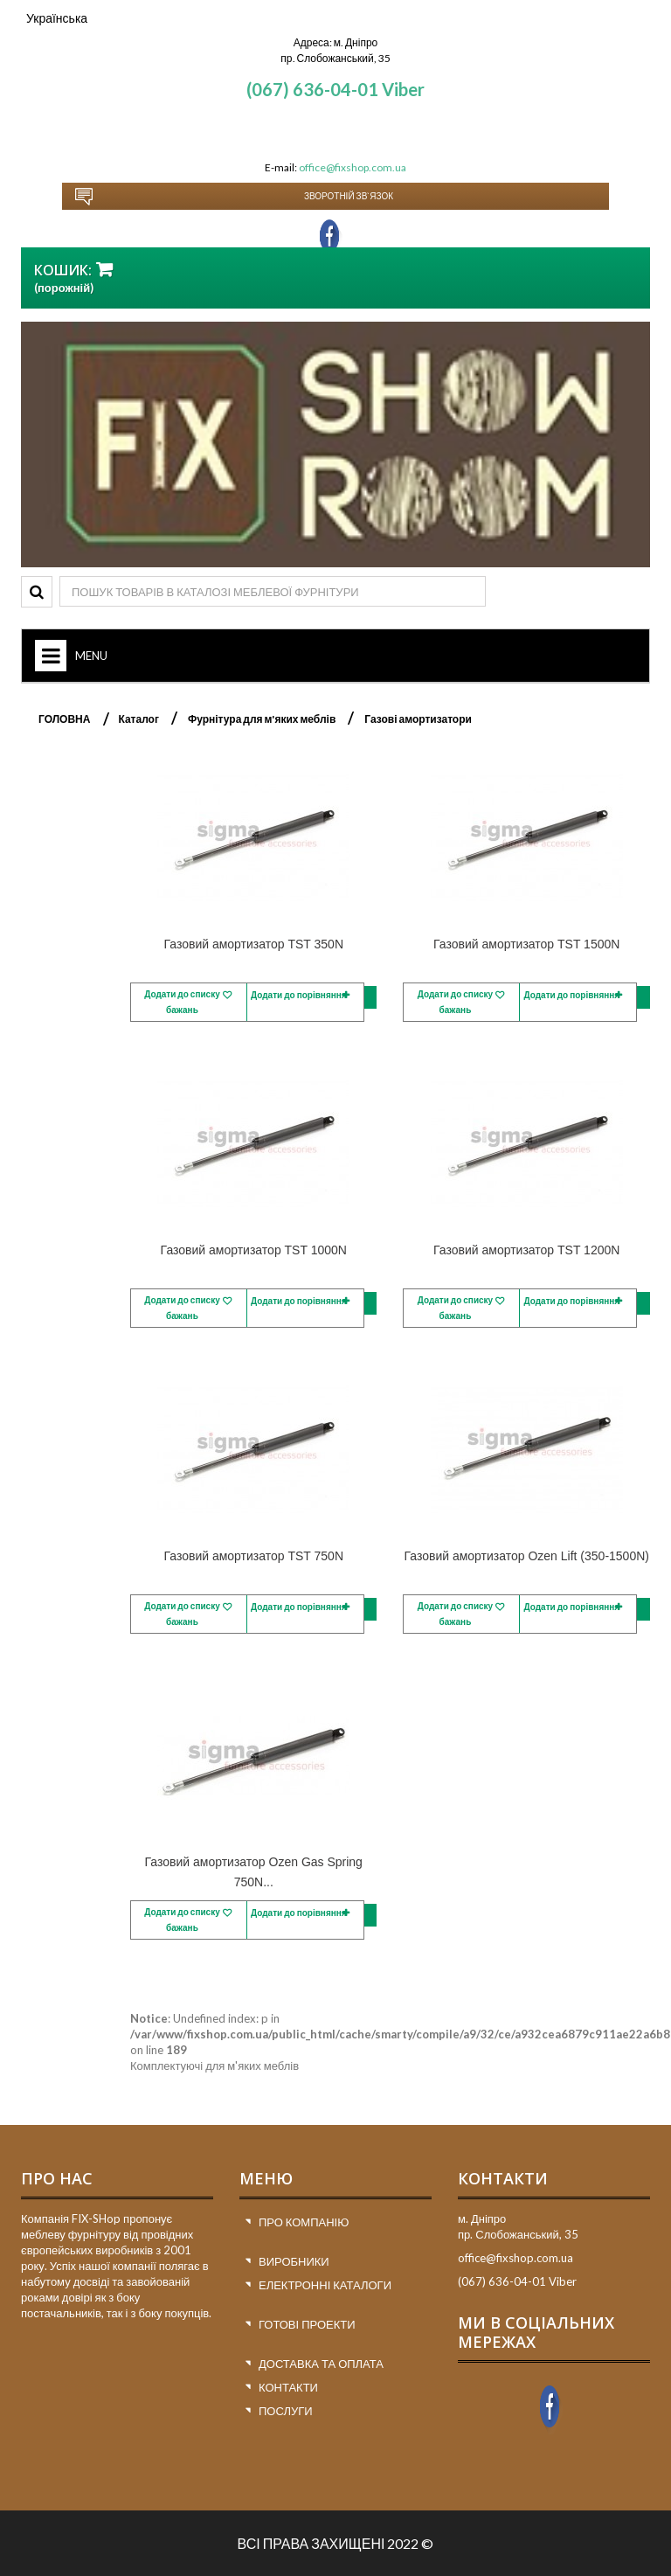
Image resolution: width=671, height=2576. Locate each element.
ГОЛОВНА (64, 719)
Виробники (294, 2261)
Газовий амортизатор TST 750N (253, 1556)
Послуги (286, 2411)
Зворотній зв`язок (348, 196)
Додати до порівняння (299, 994)
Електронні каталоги (325, 2285)
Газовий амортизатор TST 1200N (526, 1250)
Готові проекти (307, 2324)
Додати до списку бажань (182, 1002)
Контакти (288, 2387)
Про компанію (304, 2222)
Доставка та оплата (321, 2364)
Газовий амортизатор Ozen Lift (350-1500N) (526, 1556)
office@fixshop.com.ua (352, 167)
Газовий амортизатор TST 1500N (526, 944)
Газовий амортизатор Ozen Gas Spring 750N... (254, 1872)
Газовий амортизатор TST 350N (253, 944)
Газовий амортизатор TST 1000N (254, 1250)
